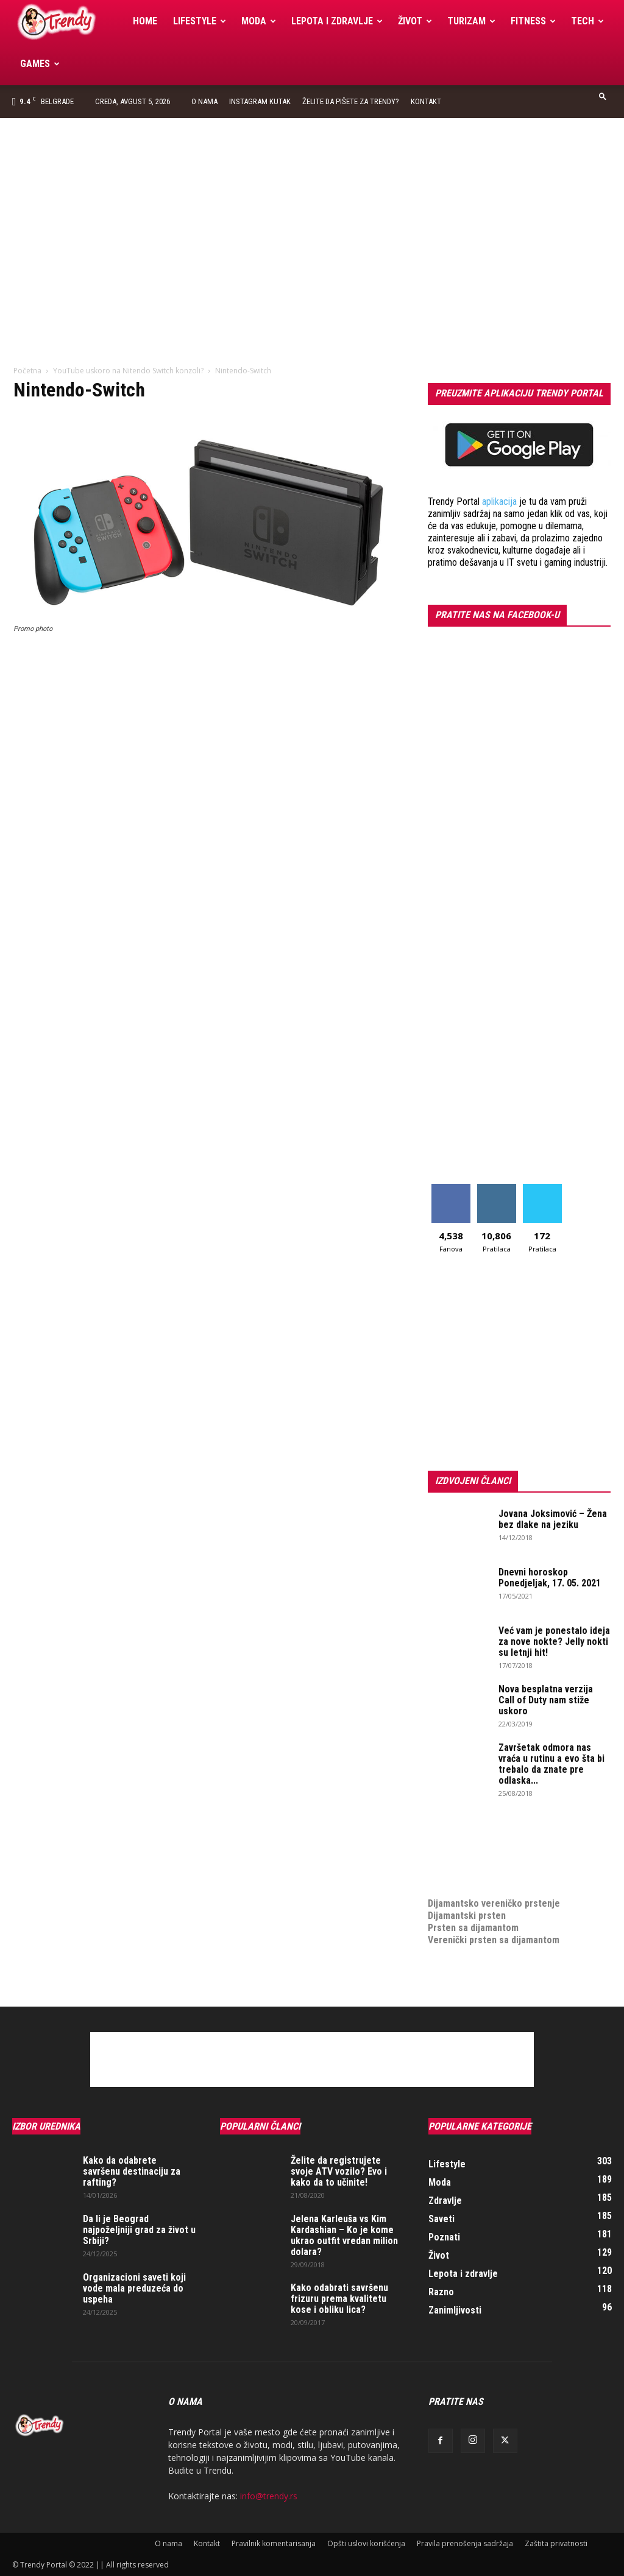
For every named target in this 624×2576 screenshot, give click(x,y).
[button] (603, 95)
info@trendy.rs (268, 2496)
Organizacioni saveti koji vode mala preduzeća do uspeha (134, 2288)
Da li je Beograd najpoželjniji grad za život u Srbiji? (139, 2230)
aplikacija (499, 501)
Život (415, 21)
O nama (204, 101)
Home (145, 21)
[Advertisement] (312, 209)
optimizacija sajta (465, 1830)
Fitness (533, 21)
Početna (27, 370)
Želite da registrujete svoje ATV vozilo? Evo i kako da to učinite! (339, 2171)
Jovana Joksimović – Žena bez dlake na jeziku (552, 1519)
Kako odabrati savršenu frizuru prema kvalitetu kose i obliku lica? (339, 2298)
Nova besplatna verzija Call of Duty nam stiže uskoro (545, 1700)
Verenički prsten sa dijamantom (493, 1940)
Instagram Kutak (260, 101)
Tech (587, 21)
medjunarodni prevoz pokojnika (493, 1879)
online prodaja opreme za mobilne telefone (518, 1867)
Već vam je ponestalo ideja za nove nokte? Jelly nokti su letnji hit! (554, 1641)
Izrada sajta (452, 1842)
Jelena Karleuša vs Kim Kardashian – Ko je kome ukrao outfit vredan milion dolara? (344, 2235)
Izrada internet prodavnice (483, 1854)
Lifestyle (199, 21)
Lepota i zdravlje (337, 21)
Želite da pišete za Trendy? (350, 101)
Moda (258, 21)
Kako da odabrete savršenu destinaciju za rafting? (131, 2171)
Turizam (471, 21)
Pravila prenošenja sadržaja (465, 2543)
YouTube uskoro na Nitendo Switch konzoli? (128, 370)
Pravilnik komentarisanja (274, 2543)
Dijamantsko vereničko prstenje (494, 1891)
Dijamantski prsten (467, 1915)
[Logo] (68, 21)
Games (40, 63)
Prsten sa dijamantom (473, 1928)
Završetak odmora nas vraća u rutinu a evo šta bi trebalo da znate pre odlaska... (551, 1764)
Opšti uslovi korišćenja (366, 2543)
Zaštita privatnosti (556, 2543)
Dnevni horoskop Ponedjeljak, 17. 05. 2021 (549, 1577)
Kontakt (426, 101)
